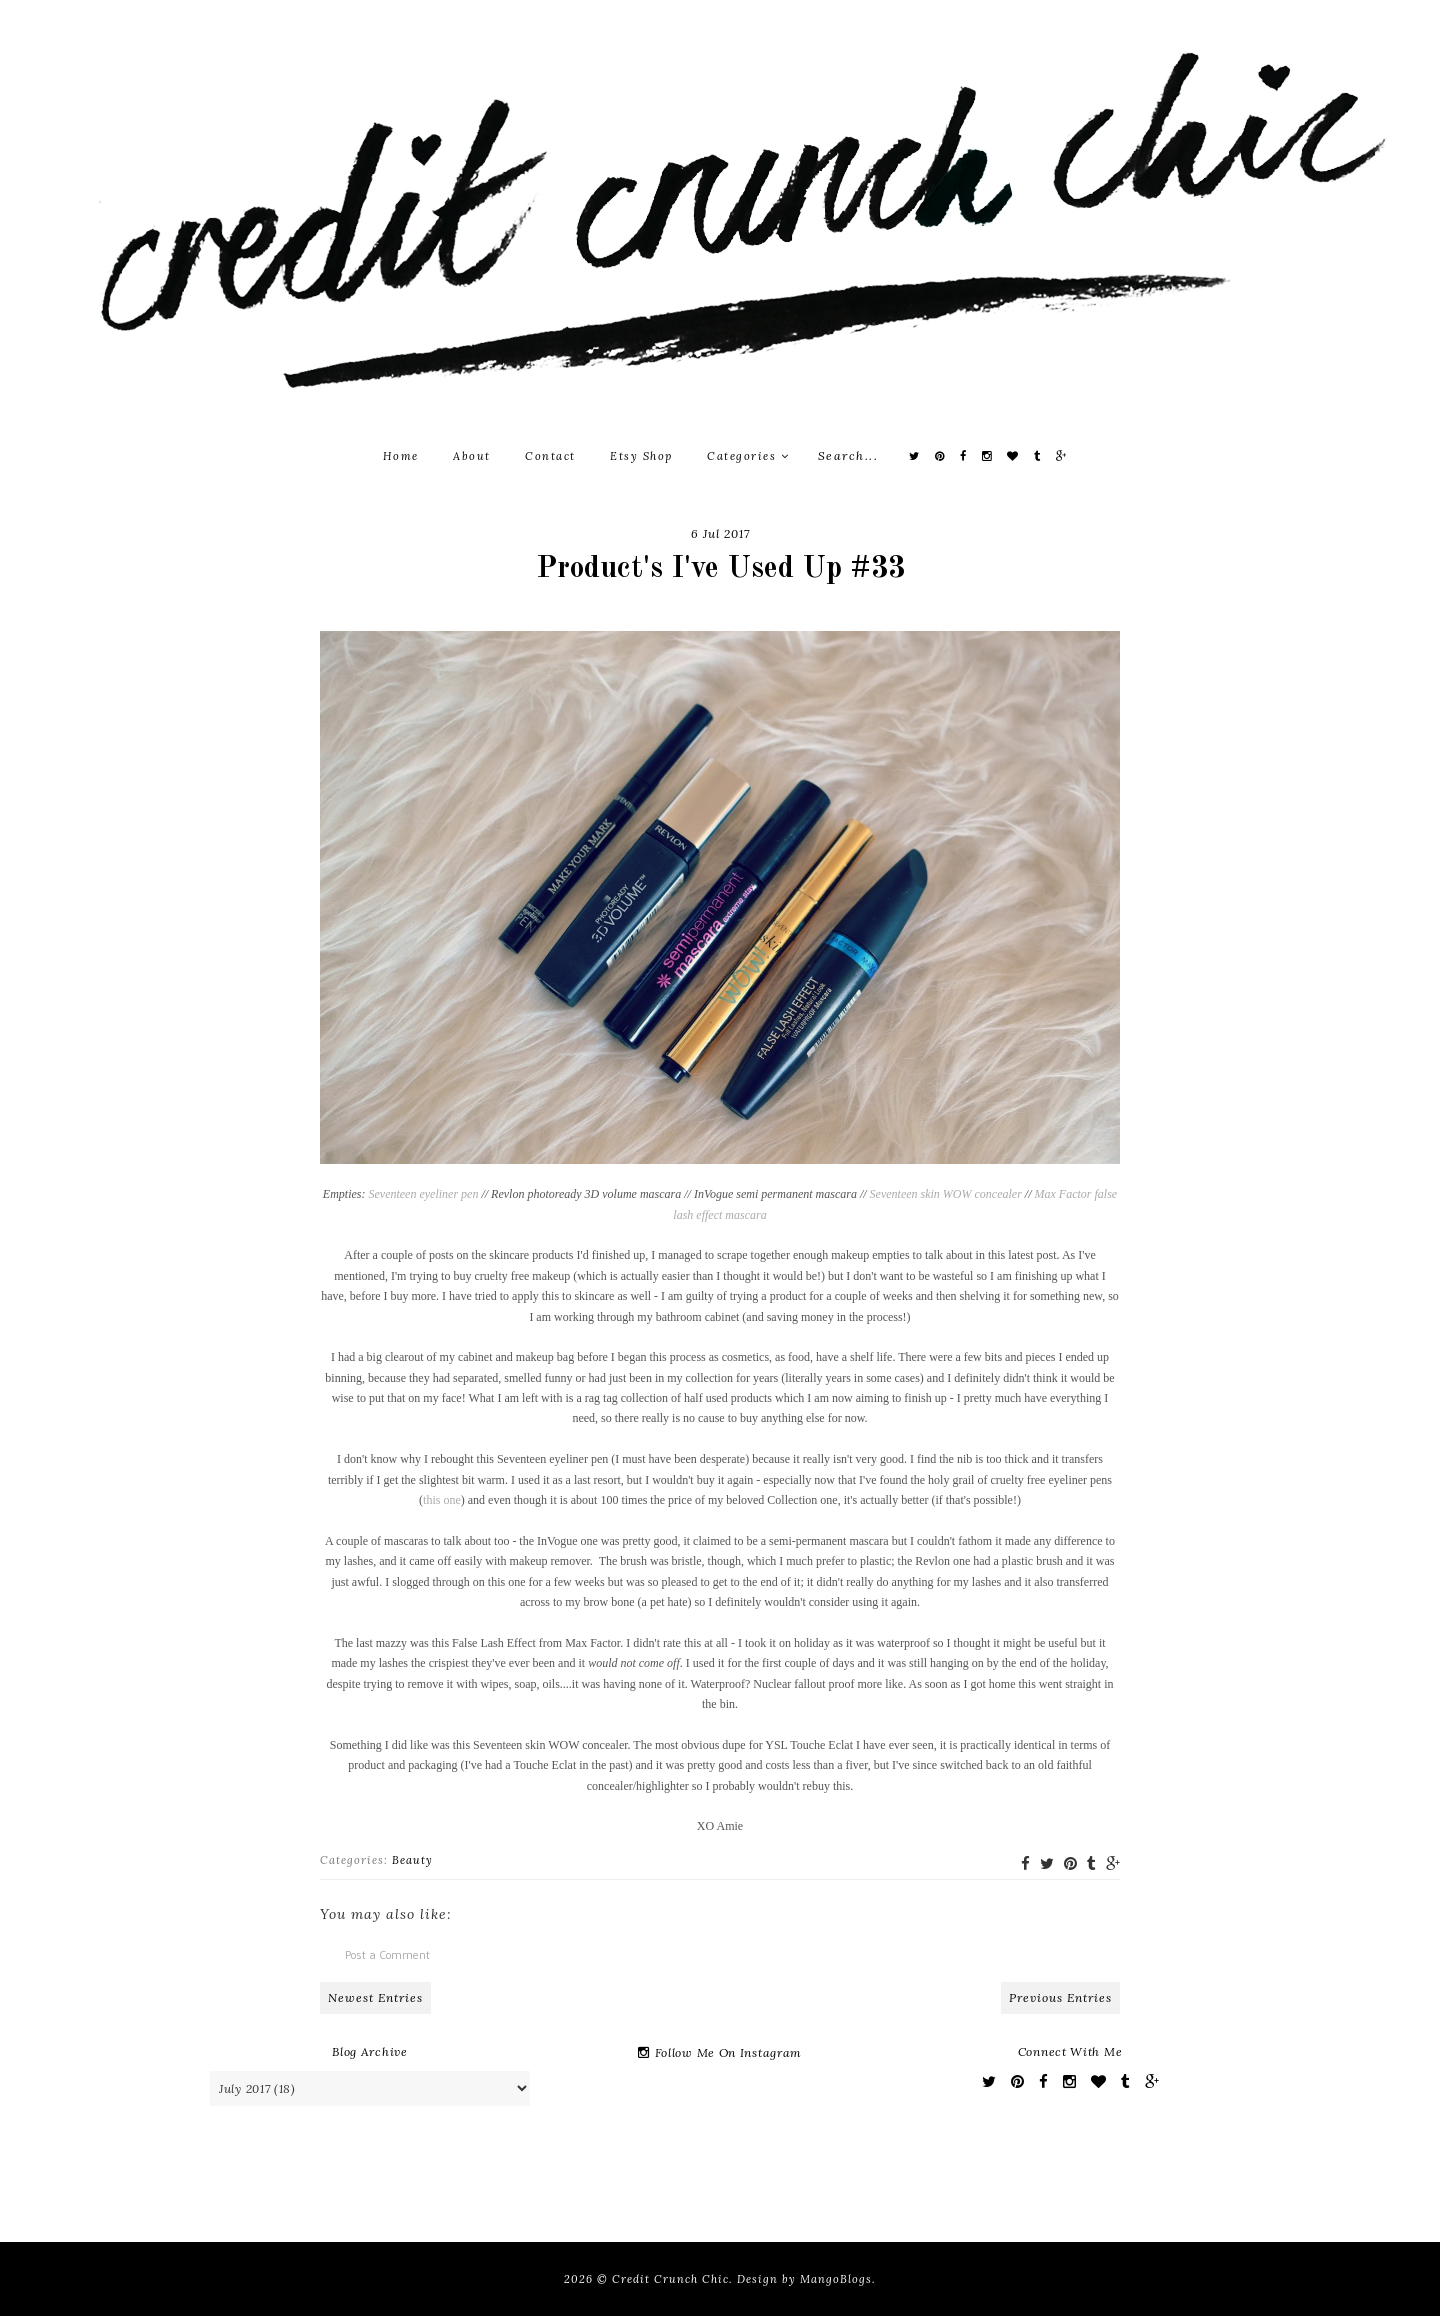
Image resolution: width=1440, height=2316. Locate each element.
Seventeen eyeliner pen (423, 1194)
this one (442, 1500)
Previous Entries (1060, 1997)
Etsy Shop (641, 456)
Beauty (412, 1860)
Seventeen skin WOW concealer (946, 1194)
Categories (748, 456)
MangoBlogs (836, 2279)
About (472, 456)
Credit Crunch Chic (670, 2279)
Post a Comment (387, 1954)
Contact (550, 456)
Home (401, 456)
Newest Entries (375, 1997)
